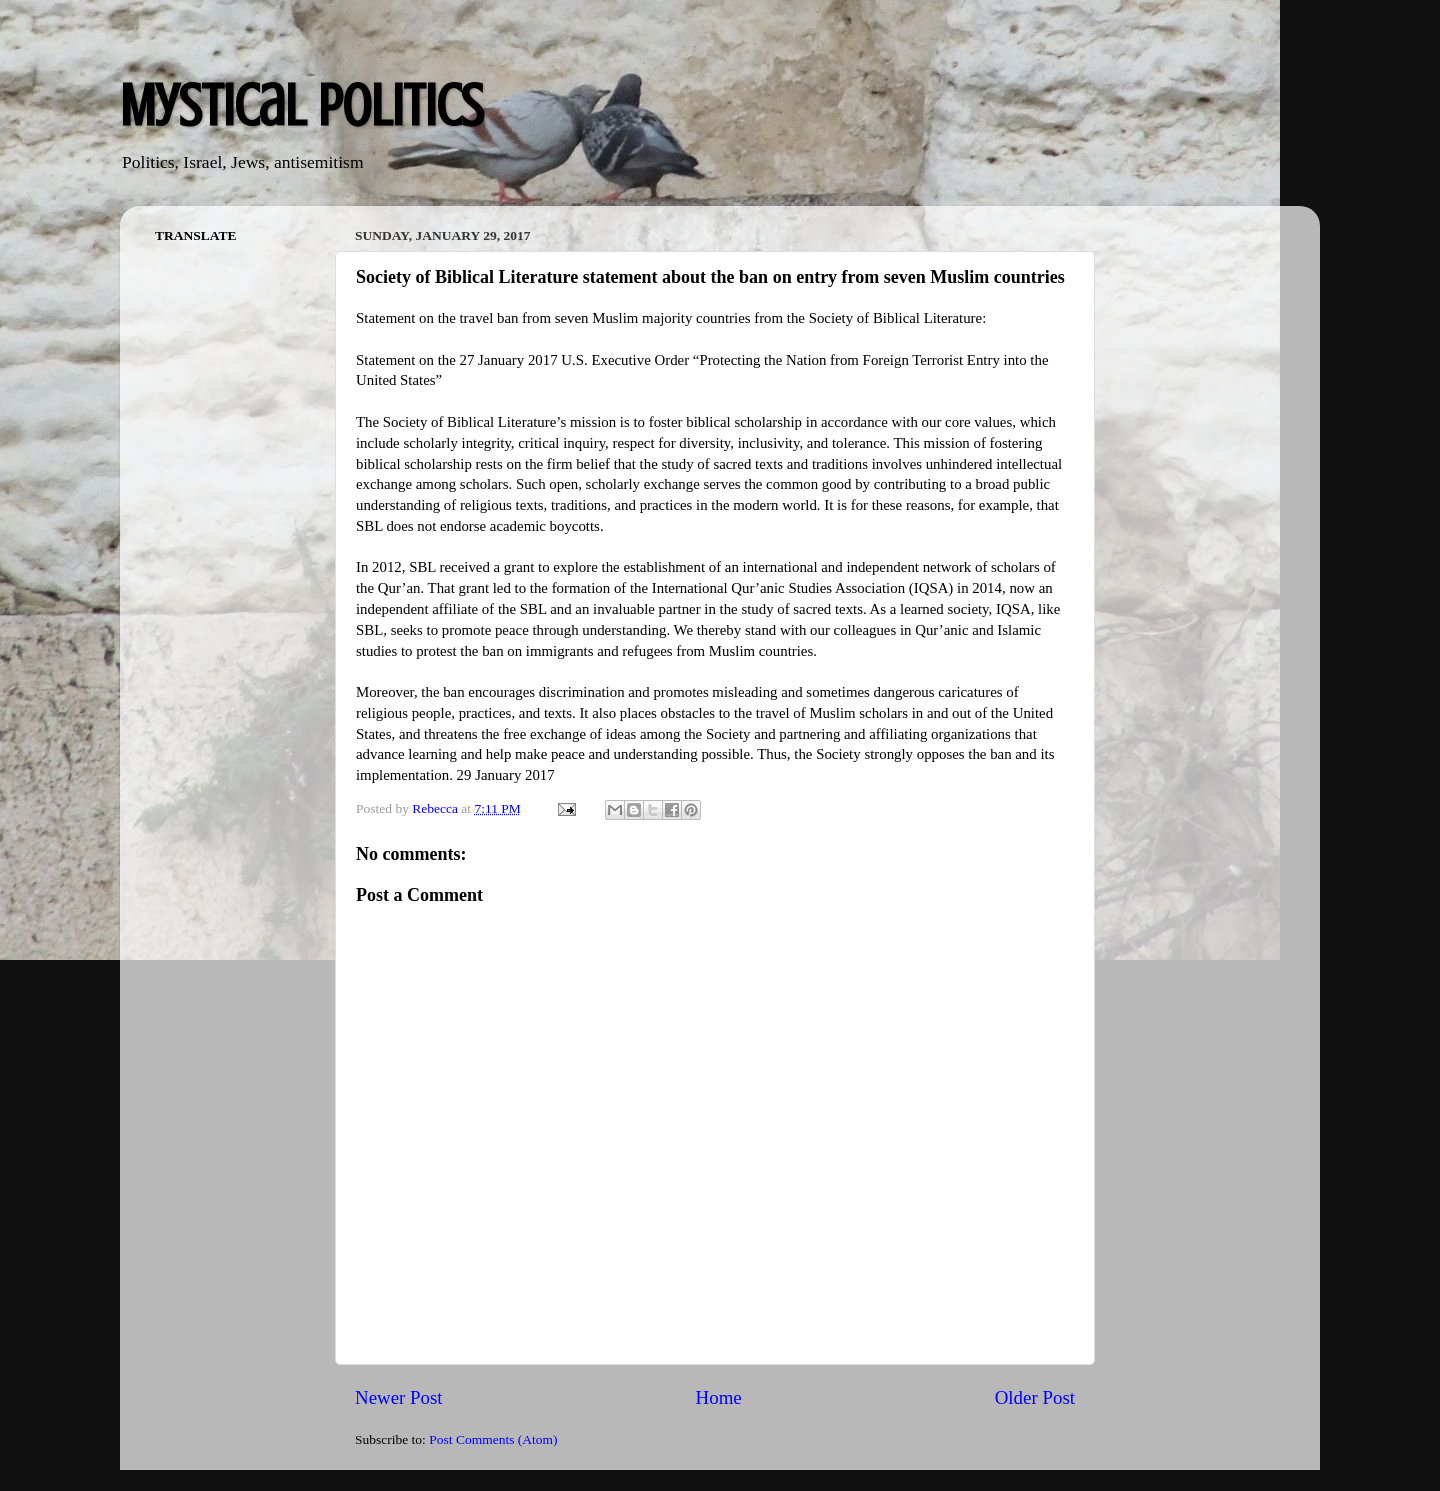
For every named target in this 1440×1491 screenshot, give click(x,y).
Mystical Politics (301, 105)
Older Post (1035, 1397)
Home (719, 1397)
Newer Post (399, 1397)
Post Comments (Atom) (493, 1439)
